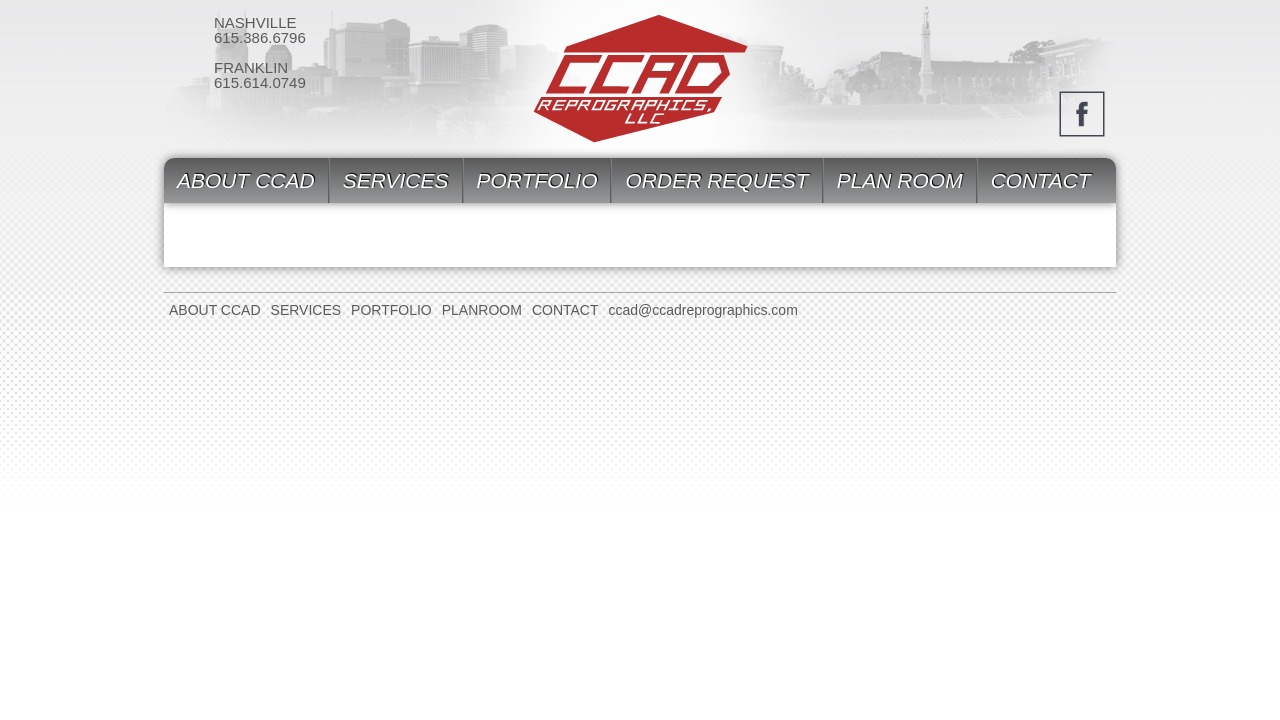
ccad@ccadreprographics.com (703, 310)
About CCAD (246, 180)
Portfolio (537, 180)
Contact (1041, 180)
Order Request (716, 180)
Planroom (482, 310)
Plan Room (900, 180)
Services (396, 180)
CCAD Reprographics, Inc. (640, 79)
